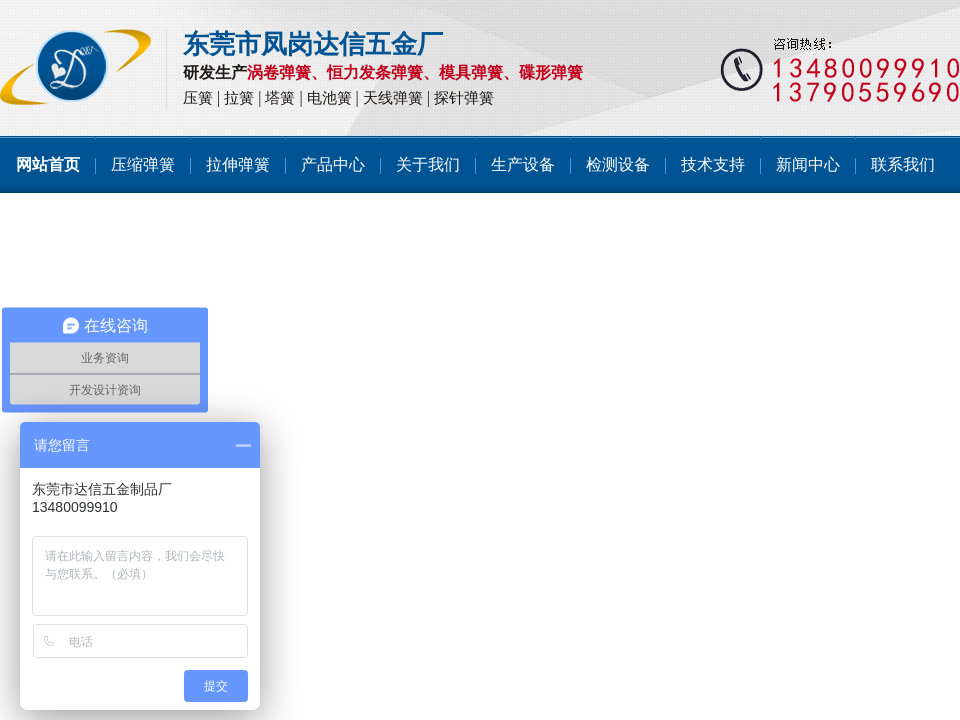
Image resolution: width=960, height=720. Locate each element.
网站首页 (48, 164)
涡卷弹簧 (279, 72)
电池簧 (329, 98)
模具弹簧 (471, 72)
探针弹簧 (464, 98)
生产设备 (523, 164)
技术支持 (713, 164)
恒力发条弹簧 (375, 72)
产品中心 (333, 164)
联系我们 (903, 164)
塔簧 (280, 98)
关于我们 (428, 164)
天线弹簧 (393, 98)
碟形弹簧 (551, 72)
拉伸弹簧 (238, 164)
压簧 (198, 98)
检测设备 (618, 164)
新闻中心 (808, 164)
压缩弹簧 (143, 164)
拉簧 (239, 98)
